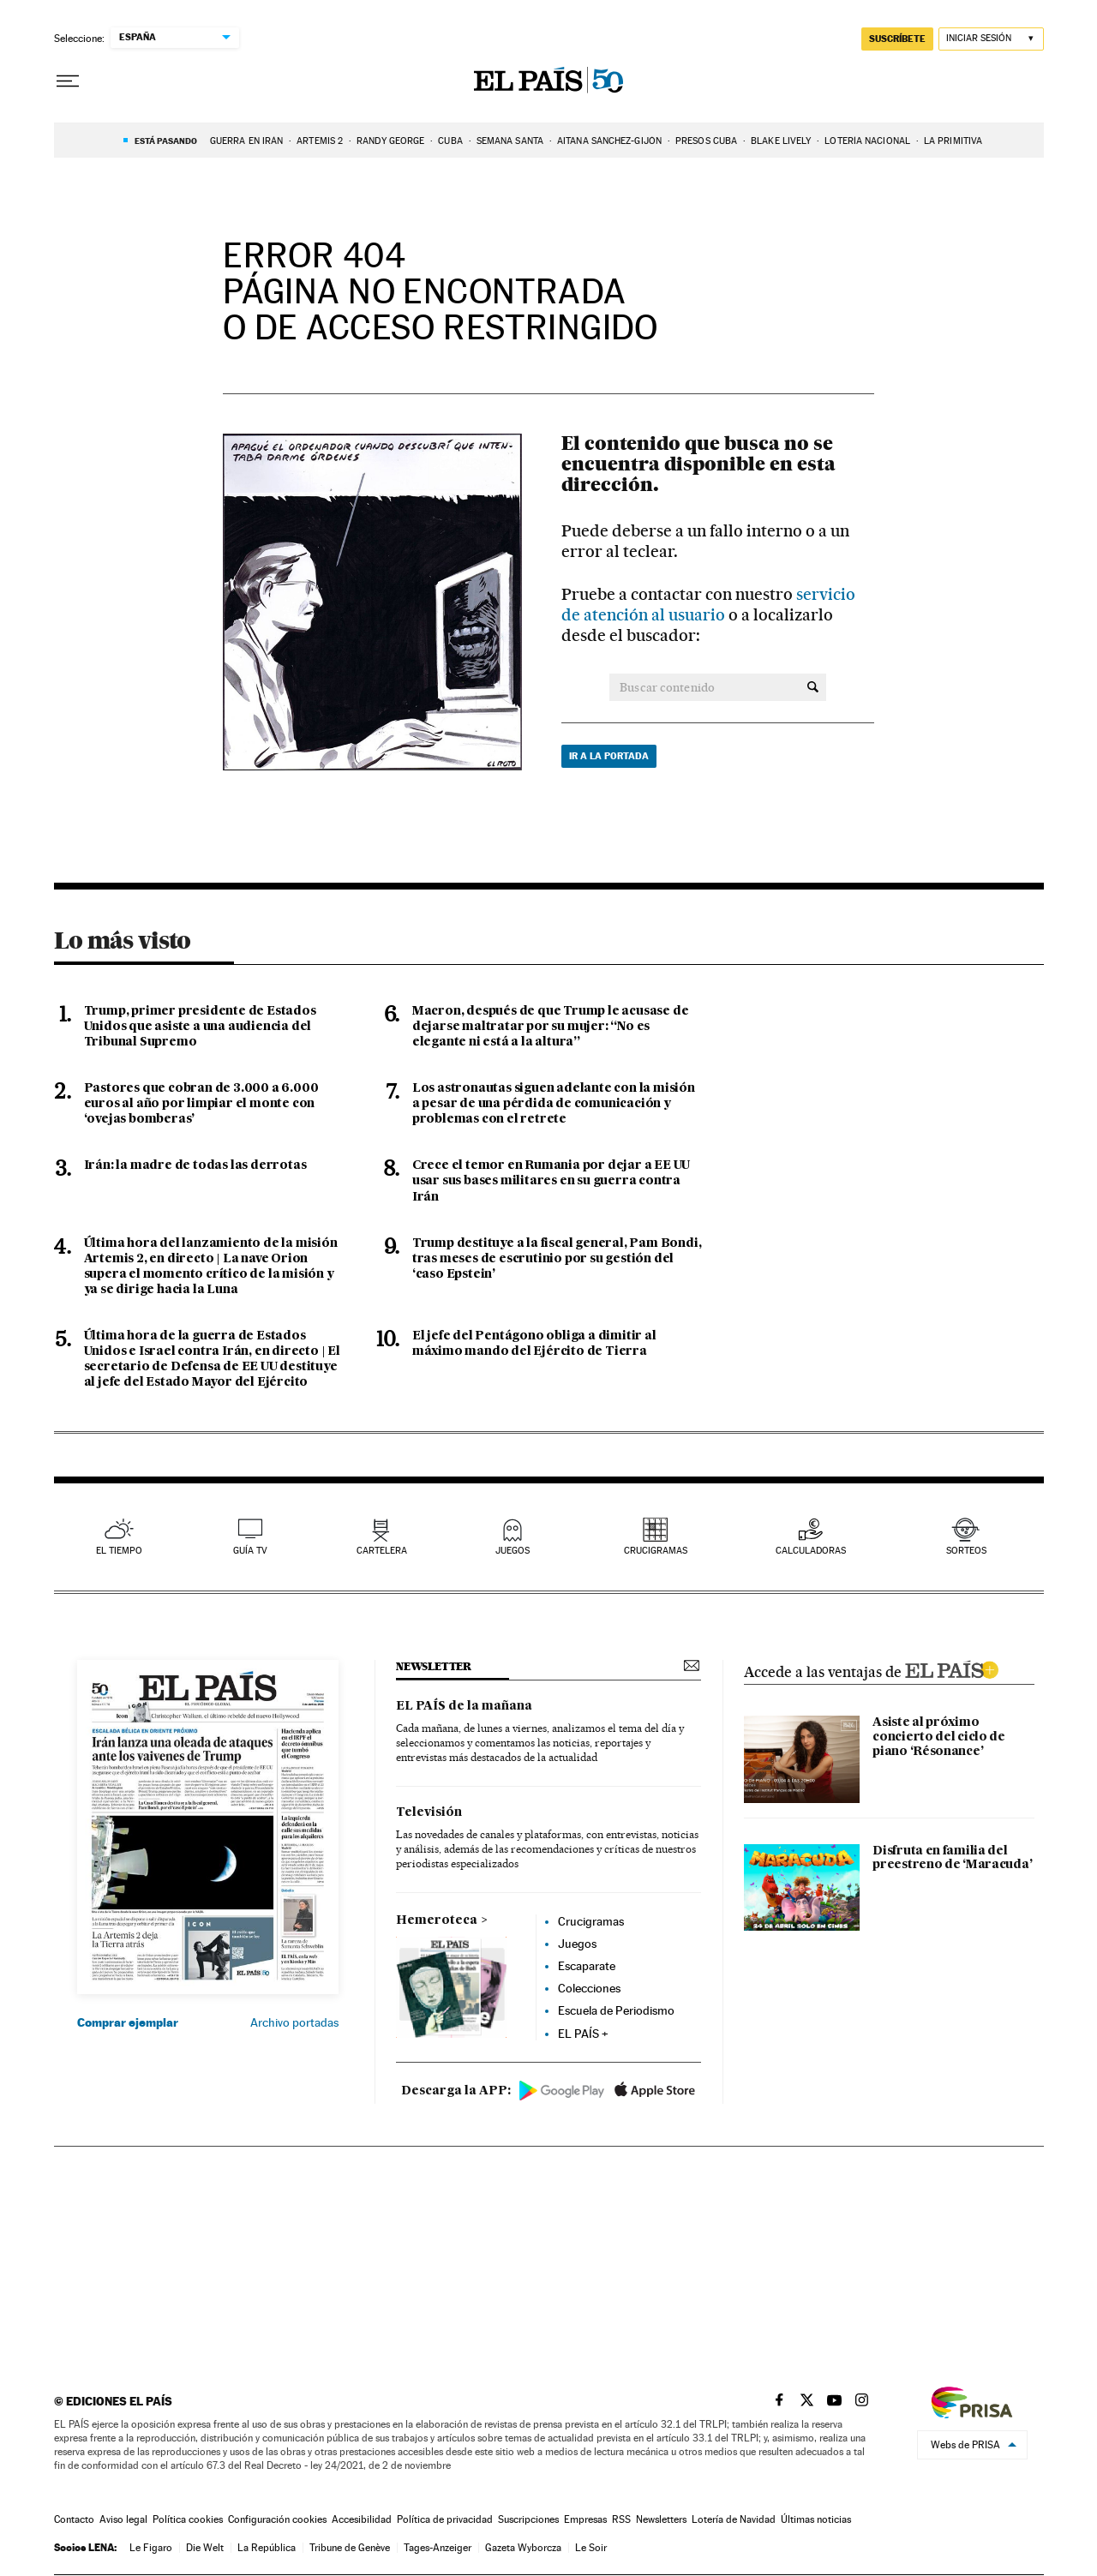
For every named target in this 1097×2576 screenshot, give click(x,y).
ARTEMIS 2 (320, 141)
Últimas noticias (816, 2519)
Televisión (429, 1812)
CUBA (450, 141)
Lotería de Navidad (734, 2519)
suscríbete (897, 39)
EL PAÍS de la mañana (464, 1706)
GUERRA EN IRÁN (246, 141)
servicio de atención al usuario (708, 604)
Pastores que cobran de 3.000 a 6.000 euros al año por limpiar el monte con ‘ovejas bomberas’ (201, 1103)
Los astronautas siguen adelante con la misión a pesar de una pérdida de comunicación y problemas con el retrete (553, 1103)
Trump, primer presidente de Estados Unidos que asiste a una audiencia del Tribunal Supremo (200, 1026)
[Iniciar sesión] (991, 39)
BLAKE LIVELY (781, 141)
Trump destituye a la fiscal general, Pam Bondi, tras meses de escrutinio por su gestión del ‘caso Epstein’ (557, 1258)
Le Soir (591, 2548)
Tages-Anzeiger (437, 2548)
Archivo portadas (294, 2022)
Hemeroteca (436, 1920)
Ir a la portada (609, 756)
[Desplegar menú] (67, 81)
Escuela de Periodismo (616, 2010)
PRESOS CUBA (706, 141)
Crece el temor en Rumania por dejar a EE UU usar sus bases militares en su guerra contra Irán (551, 1180)
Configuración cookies (277, 2519)
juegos (512, 1550)
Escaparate (586, 1966)
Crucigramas (655, 1550)
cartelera (382, 1550)
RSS (621, 2519)
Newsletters (661, 2519)
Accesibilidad (362, 2519)
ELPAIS (951, 1667)
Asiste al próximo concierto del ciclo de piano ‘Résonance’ (938, 1737)
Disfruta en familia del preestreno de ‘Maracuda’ (952, 1858)
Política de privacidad (445, 2519)
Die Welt (205, 2548)
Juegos (577, 1943)
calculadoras (811, 1550)
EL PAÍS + (583, 2033)
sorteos (966, 1550)
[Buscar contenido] (813, 687)
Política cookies (188, 2519)
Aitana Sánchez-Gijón (609, 141)
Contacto (74, 2519)
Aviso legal (123, 2519)
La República (266, 2548)
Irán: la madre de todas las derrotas (195, 1165)
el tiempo (119, 1550)
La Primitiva (953, 141)
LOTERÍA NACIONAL (867, 141)
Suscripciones (528, 2519)
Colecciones (589, 1988)
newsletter (433, 1666)
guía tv (250, 1550)
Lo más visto (122, 940)
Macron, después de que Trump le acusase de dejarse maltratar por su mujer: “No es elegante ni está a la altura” (550, 1026)
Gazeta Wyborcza (523, 2548)
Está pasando (166, 140)
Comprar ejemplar (127, 2022)
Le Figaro (150, 2548)
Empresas (585, 2519)
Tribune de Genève (349, 2548)
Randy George (390, 141)
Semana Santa (510, 141)
